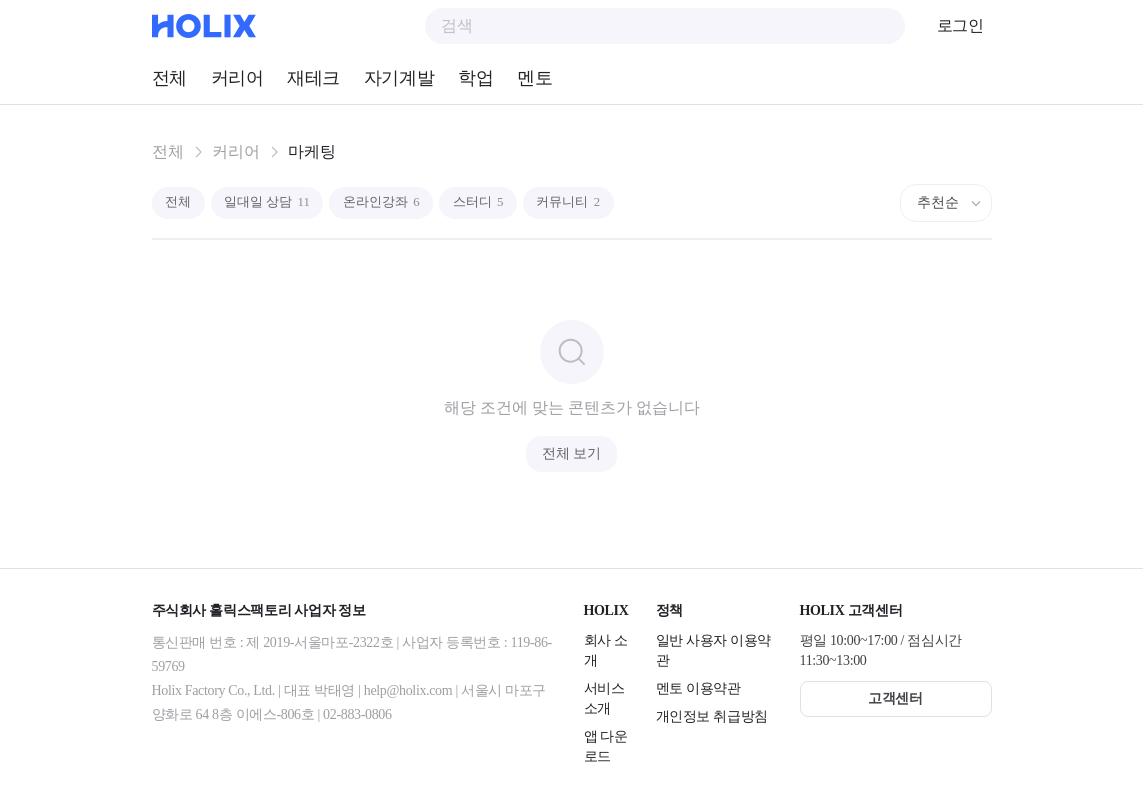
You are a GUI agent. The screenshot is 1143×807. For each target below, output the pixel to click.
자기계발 (399, 78)
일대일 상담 (280, 202)
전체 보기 (572, 453)
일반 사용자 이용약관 (714, 650)
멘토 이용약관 (698, 688)
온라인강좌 (405, 202)
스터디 (511, 202)
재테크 (313, 78)
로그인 (960, 25)
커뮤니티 (611, 202)
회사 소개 (606, 650)
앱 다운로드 (606, 746)
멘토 (534, 78)
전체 (169, 78)
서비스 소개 (604, 698)
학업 (475, 78)
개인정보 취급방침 (712, 716)
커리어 (237, 78)
